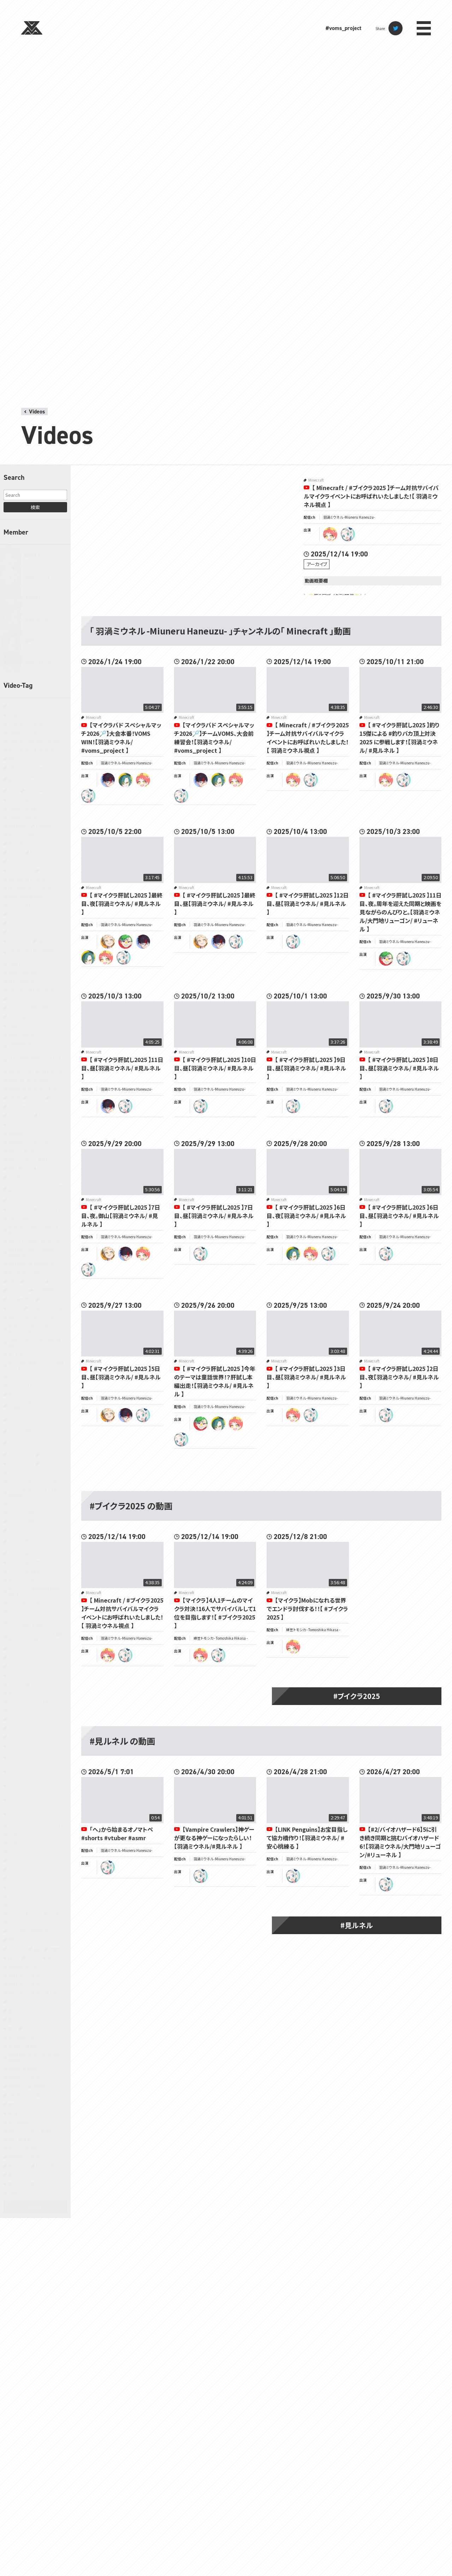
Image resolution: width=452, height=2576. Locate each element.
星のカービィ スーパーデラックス (33, 2010)
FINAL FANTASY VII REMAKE (30, 932)
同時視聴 (15, 1966)
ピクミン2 (15, 1684)
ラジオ (53, 1913)
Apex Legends (19, 750)
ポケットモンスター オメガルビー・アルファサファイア (35, 1757)
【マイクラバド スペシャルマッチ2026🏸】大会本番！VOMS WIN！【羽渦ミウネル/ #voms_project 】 (121, 738)
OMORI (14, 1098)
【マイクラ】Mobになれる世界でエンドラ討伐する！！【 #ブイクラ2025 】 (307, 1608)
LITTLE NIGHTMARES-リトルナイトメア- (34, 1060)
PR (31, 1150)
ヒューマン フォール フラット (28, 1675)
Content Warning (22, 808)
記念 (33, 2046)
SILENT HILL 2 (19, 1209)
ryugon (125, 942)
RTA (26, 1168)
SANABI (14, 1177)
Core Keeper (18, 826)
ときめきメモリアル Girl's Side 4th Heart (34, 1342)
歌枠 (26, 2028)
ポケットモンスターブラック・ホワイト (36, 1825)
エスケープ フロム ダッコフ (28, 1385)
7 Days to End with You (26, 723)
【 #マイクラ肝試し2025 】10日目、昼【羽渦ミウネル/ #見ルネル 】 (215, 1068)
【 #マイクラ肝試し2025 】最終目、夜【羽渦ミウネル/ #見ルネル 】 (121, 903)
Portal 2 (14, 1150)
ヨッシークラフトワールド (27, 1895)
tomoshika (330, 534)
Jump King (16, 1016)
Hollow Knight (44, 990)
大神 (33, 1966)
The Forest (16, 1263)
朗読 (11, 2028)
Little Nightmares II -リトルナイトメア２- (35, 1045)
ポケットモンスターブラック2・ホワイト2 (35, 1813)
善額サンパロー (40, 619)
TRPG (12, 1281)
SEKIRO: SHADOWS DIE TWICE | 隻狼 (36, 1188)
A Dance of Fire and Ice (26, 732)
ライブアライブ (19, 1904)
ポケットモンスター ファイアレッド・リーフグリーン (35, 1785)
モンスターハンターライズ (28, 1869)
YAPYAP (14, 1308)
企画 (37, 1948)
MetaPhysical (51, 1071)
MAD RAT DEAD (20, 1071)
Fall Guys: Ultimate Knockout (32, 923)
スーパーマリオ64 (21, 1512)
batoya (108, 780)
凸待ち (13, 1957)
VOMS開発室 (44, 1290)
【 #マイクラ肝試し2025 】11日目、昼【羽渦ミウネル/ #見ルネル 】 (122, 1068)
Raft (11, 1168)
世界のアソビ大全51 (23, 1940)
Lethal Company (21, 1034)
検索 (35, 507)
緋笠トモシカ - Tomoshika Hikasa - (221, 1638)
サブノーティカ (51, 1463)
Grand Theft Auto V (23, 981)
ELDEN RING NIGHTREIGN (29, 887)
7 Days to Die (18, 714)
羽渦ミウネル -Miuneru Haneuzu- (349, 517)
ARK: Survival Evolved (25, 767)
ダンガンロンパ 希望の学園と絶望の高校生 (35, 1591)
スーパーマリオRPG (23, 1521)
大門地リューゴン (42, 598)
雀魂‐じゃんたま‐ (23, 2130)
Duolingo (15, 879)
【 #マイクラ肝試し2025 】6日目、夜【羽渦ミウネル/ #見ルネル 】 (306, 1215)
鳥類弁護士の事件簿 (24, 2157)
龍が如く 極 (44, 2166)
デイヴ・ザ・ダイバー (23, 1611)
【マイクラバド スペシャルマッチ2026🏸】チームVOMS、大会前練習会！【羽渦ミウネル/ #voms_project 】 (214, 738)
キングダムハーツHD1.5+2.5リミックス (35, 1420)
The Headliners (45, 1263)
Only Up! (35, 1098)
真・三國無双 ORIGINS (25, 2037)
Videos (37, 411)
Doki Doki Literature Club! (29, 861)
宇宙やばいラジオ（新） (25, 1984)
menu (424, 28)
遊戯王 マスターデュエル (26, 2104)
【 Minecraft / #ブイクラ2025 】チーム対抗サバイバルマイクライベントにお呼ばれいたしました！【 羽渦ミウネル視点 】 (371, 496)
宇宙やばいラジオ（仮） (25, 1975)
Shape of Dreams (22, 1200)
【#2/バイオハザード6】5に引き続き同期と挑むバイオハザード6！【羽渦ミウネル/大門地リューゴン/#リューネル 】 (400, 1842)
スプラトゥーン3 (20, 1472)
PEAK (43, 1115)
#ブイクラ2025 (356, 1696)
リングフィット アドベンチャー (30, 1922)
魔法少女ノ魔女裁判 (23, 2148)
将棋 (53, 1993)
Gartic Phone (18, 940)
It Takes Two (18, 999)
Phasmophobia (20, 1124)
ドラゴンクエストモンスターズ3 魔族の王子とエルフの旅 (35, 1637)
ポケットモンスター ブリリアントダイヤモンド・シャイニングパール (35, 1799)
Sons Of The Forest (23, 1241)
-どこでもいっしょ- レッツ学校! (30, 706)
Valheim (56, 1281)
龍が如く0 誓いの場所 (24, 2174)
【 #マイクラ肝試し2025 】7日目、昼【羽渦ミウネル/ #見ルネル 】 (214, 1215)
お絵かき (15, 1316)
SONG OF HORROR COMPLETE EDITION (33, 1229)
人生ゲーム (16, 1948)
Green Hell (16, 990)
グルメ (45, 1454)
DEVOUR (15, 852)
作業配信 (56, 1948)
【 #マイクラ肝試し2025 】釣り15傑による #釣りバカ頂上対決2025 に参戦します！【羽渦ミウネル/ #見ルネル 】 (399, 738)
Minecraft (16, 1080)
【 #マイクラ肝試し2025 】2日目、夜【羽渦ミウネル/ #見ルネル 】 (399, 1377)
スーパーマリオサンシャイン (28, 1530)
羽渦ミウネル (37, 576)
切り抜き (33, 1957)
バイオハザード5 (20, 1666)
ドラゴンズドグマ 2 (22, 1648)
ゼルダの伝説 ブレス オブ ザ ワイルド (35, 1553)
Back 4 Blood (35, 790)
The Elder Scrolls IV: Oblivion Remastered (31, 1252)
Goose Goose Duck (23, 972)
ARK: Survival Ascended (27, 759)
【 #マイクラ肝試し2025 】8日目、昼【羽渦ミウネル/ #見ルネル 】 (399, 1068)
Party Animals (19, 1115)
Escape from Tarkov (24, 905)
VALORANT (17, 1290)
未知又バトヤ (38, 662)
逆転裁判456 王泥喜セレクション (33, 2095)
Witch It (46, 1299)
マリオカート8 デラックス (26, 1834)
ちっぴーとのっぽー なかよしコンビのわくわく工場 (34, 1328)
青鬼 (11, 2139)
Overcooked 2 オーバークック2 (31, 1106)
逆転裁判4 (40, 2086)
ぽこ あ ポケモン (20, 1353)
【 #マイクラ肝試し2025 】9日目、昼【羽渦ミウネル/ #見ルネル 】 (306, 1068)
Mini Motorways (44, 1080)
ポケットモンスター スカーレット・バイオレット (34, 1771)
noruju (125, 780)
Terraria (52, 1241)
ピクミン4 (15, 1692)
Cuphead (43, 826)
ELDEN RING (40, 879)
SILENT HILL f (49, 1209)
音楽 (26, 2139)
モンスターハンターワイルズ (29, 1878)
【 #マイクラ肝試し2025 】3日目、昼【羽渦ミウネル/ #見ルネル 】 (306, 1377)
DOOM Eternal (20, 870)
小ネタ (13, 2001)
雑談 (49, 2130)
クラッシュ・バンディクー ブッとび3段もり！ (36, 1443)
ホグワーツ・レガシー (24, 1737)
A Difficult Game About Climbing (34, 741)
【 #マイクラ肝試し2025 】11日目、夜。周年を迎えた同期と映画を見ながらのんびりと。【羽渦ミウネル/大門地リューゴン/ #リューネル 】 (400, 912)
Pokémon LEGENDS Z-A (27, 1133)
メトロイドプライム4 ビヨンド (30, 1860)
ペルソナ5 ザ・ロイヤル (25, 1728)
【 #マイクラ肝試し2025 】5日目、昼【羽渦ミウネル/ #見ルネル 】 (121, 1377)
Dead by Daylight (22, 834)
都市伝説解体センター (25, 2121)
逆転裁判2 (16, 2086)
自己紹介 (15, 2046)
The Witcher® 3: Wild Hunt (29, 1272)
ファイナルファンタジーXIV (28, 1701)
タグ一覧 (35, 2206)
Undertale (33, 1281)
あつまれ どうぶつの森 (45, 1308)
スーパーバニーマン (23, 1504)
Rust (41, 1168)
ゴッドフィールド (20, 1463)
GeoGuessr (46, 940)
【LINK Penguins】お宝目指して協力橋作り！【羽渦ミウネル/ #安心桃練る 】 (307, 1837)
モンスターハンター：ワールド (30, 1887)
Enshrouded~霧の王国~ (27, 896)
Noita (56, 1089)
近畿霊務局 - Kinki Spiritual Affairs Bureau (36, 2057)
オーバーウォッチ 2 (22, 1394)
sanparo (108, 942)
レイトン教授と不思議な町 (28, 1931)
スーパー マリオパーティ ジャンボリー (36, 1481)
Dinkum (36, 852)
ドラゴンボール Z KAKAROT (29, 1657)
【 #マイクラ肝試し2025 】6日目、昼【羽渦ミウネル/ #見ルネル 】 (399, 1215)
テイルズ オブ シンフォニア (27, 1602)
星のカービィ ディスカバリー (29, 2019)
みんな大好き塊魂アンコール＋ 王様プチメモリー (36, 1365)
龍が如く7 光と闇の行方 (26, 2183)
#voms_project (343, 28)
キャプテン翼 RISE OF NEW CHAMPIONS (28, 1406)
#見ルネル (356, 1925)
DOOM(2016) (51, 870)
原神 (51, 1957)
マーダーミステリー (22, 1851)
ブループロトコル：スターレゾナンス (35, 1710)
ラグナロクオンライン (24, 1913)
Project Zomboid (21, 1159)
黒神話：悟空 (18, 2166)
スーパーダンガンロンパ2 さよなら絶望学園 (34, 1492)
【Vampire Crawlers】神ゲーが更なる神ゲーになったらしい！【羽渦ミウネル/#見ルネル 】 (214, 1837)
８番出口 (15, 2192)
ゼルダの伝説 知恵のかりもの (30, 1571)
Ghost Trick (17, 963)
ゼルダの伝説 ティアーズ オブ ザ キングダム (35, 1542)
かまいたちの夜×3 (44, 1316)
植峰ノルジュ (37, 640)
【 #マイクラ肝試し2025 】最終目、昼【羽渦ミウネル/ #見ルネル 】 (214, 903)
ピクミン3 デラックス (46, 1684)
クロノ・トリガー (20, 1454)
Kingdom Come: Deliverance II (32, 1025)
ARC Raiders (48, 750)
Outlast (56, 1098)
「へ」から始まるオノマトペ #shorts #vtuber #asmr (117, 1833)
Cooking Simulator (23, 817)
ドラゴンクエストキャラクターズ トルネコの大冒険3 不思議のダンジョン (35, 1623)
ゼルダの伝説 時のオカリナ (28, 1562)
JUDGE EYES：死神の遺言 (28, 1007)
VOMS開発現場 (20, 1299)
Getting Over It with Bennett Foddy (31, 952)
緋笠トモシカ (37, 555)
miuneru (348, 534)
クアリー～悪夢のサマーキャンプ (32, 1431)
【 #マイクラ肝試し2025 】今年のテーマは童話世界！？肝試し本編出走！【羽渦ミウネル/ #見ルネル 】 (214, 1381)
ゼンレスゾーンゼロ (23, 1579)
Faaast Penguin (21, 914)
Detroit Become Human (26, 843)
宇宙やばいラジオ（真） (25, 1993)
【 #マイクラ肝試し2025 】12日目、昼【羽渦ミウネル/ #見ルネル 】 (308, 903)
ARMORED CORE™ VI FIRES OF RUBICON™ (32, 779)
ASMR (12, 790)
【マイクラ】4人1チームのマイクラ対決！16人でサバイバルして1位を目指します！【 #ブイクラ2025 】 (215, 1613)
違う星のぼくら (19, 2113)
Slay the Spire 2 (21, 1218)
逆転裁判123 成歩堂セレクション (33, 2077)
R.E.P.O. (49, 1159)
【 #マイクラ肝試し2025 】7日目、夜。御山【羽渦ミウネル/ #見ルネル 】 (120, 1215)
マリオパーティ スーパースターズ (32, 1842)
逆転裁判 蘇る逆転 (22, 2068)
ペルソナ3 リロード (22, 1719)
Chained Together (22, 799)
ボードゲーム (18, 1745)
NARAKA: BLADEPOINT (26, 1089)
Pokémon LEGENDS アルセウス (32, 1142)
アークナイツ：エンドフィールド (31, 1376)
